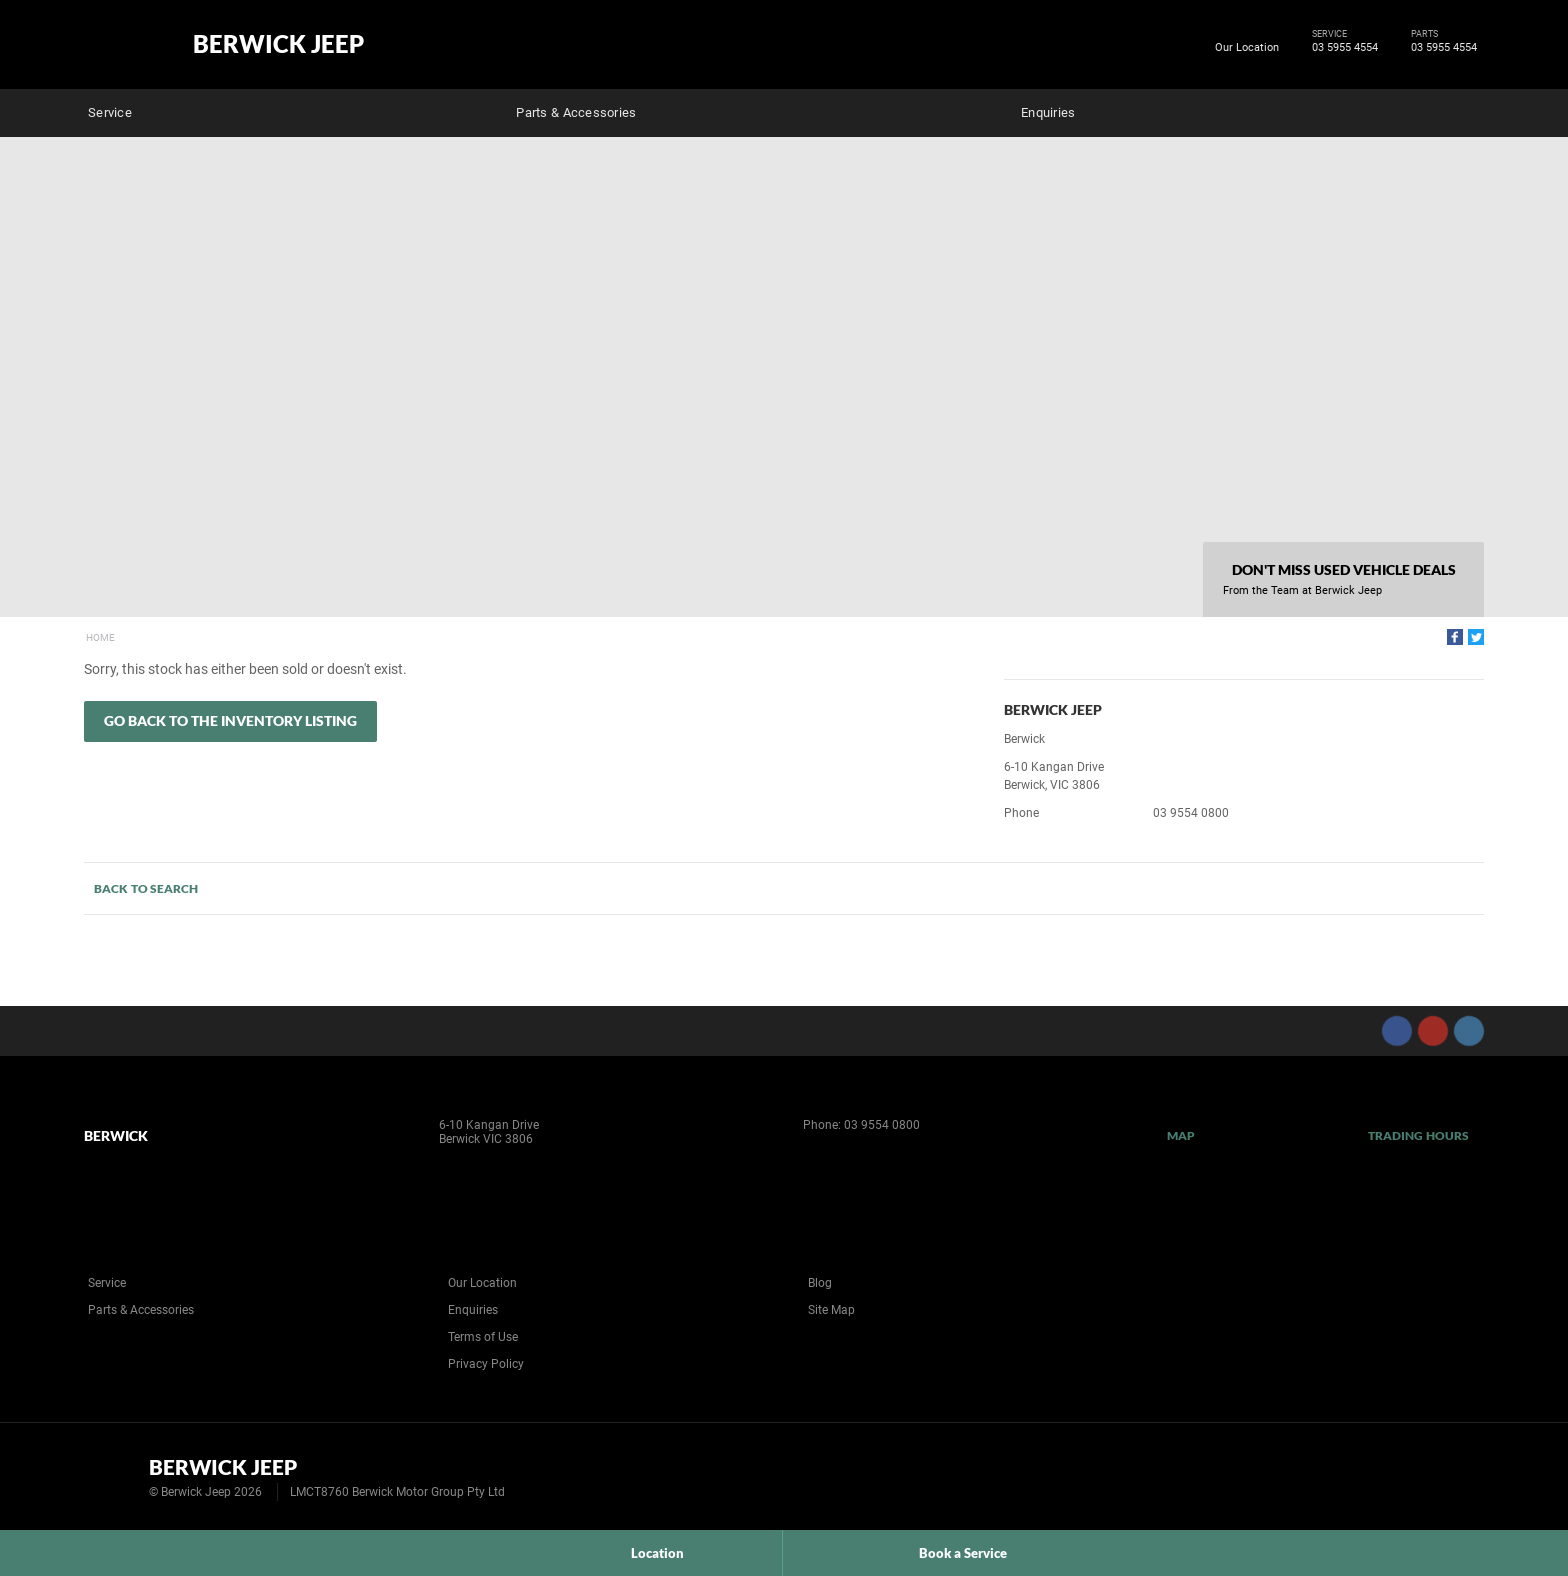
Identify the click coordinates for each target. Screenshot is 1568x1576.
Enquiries (1048, 112)
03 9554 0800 (1191, 813)
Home (100, 637)
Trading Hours (1418, 1135)
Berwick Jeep (278, 44)
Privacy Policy (486, 1364)
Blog (820, 1283)
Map (1181, 1135)
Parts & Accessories (576, 112)
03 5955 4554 (1341, 48)
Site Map (831, 1310)
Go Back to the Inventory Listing (230, 720)
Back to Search (146, 888)
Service (110, 112)
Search (1470, 110)
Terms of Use (483, 1337)
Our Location (1247, 47)
